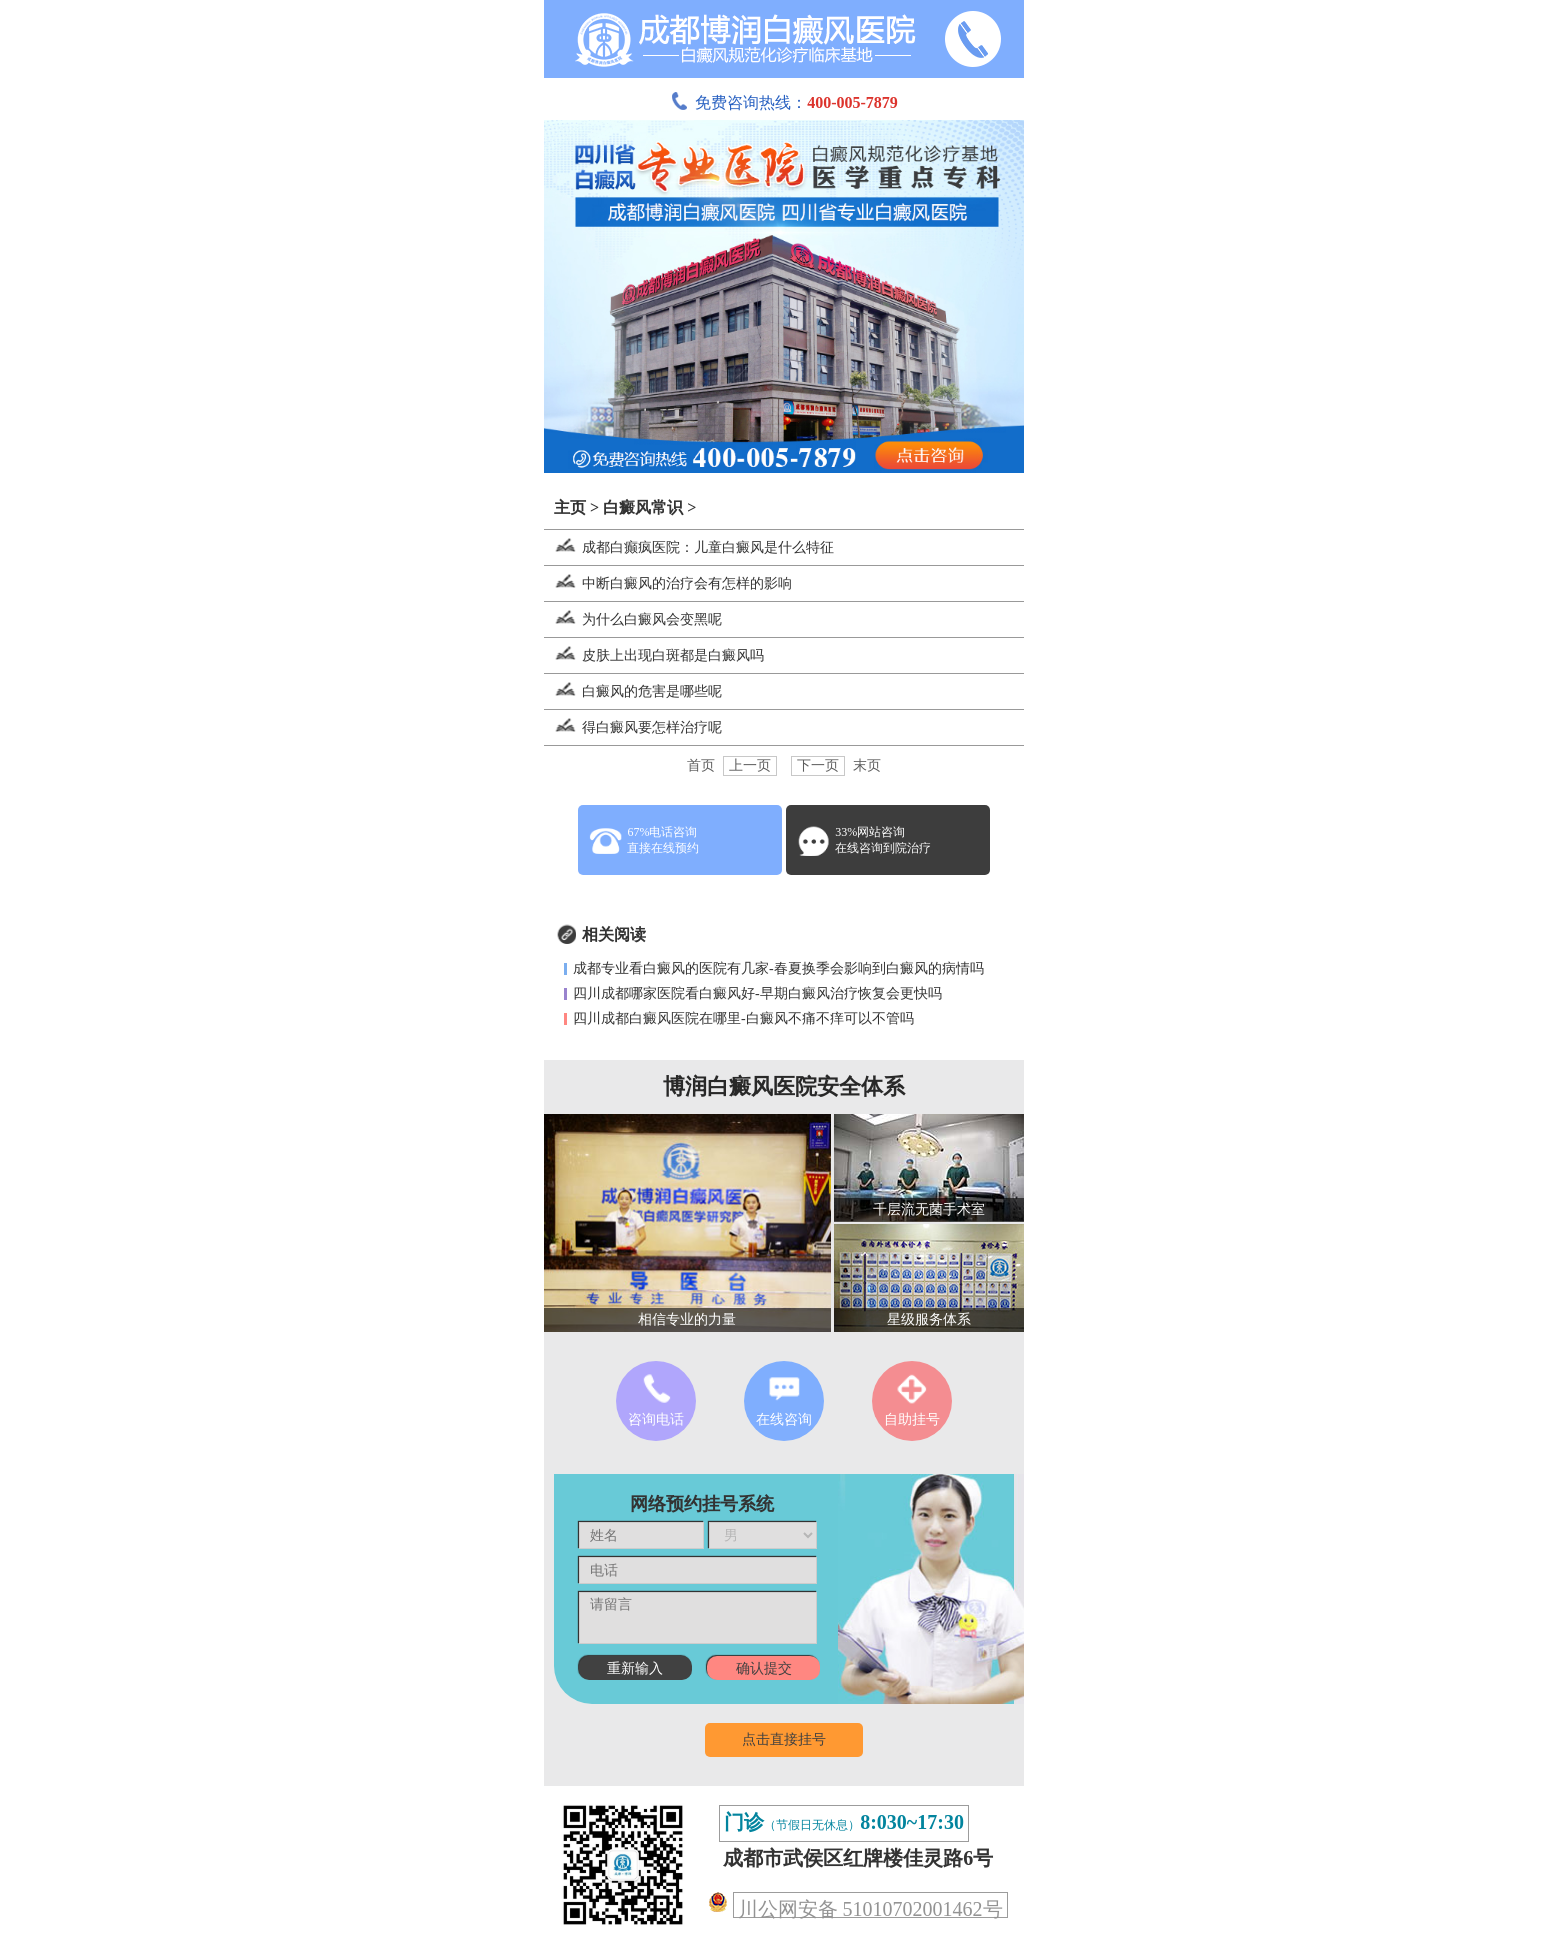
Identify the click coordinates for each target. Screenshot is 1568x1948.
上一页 (750, 765)
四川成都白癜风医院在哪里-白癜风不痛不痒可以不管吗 (743, 1018)
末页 (867, 765)
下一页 (818, 765)
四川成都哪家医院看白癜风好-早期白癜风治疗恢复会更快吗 (757, 993)
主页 (570, 507)
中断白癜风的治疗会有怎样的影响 (668, 583)
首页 (701, 765)
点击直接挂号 (784, 1739)
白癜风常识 (643, 507)
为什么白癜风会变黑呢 (633, 619)
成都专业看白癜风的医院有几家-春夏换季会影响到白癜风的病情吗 (778, 968)
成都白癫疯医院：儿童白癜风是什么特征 (689, 547)
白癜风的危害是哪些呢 (633, 691)
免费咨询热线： (784, 102)
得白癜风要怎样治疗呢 (633, 727)
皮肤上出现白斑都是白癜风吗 (654, 655)
